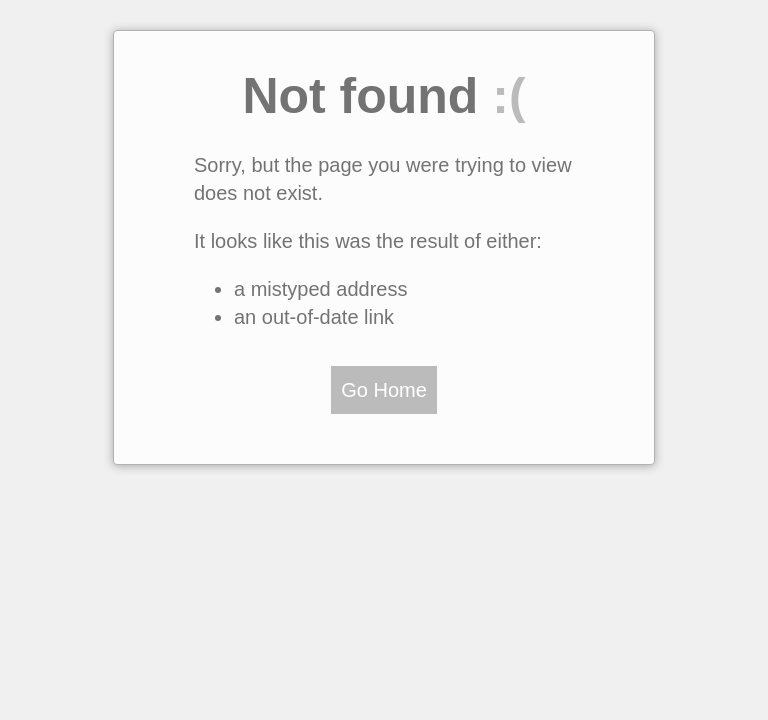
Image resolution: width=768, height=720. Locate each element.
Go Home (384, 390)
